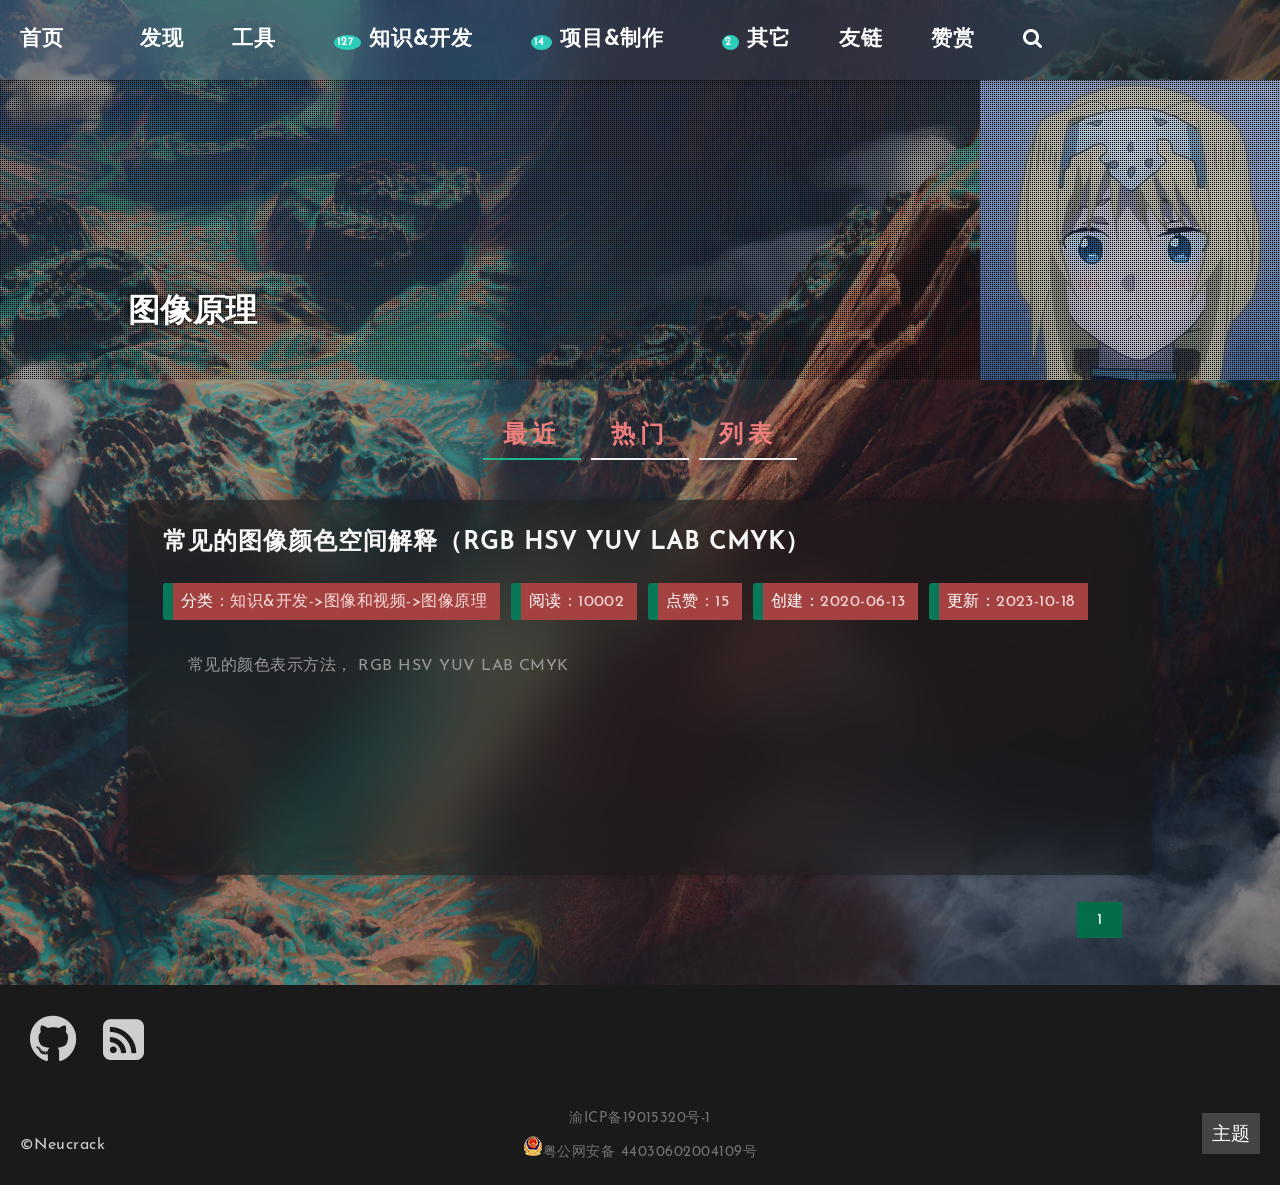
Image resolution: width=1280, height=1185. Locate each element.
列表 (748, 436)
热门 (640, 436)
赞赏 (953, 39)
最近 (532, 436)
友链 (861, 39)
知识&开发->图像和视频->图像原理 (358, 602)
